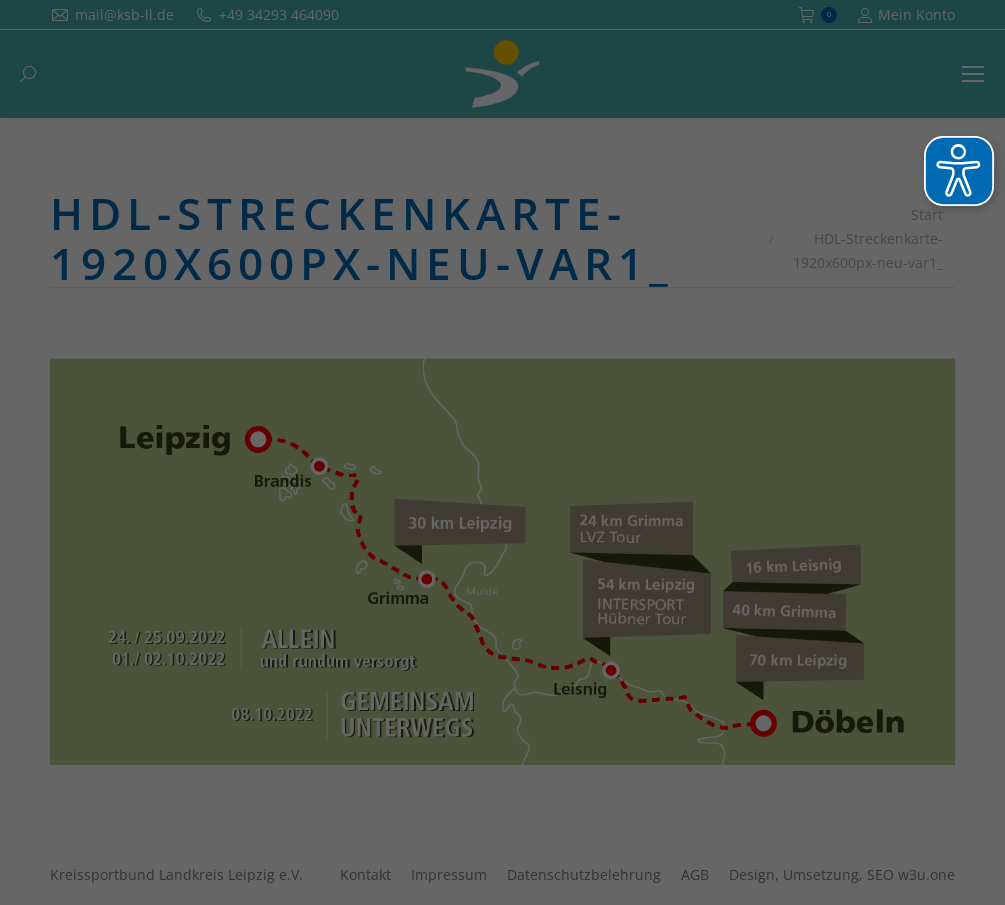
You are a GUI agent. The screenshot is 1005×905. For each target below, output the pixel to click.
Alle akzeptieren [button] (502, 445)
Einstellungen (539, 309)
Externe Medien (682, 374)
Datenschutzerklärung (632, 289)
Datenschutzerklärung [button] (513, 607)
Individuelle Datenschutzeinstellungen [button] (502, 563)
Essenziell (290, 374)
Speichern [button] (503, 504)
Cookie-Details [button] (402, 607)
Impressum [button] (614, 607)
